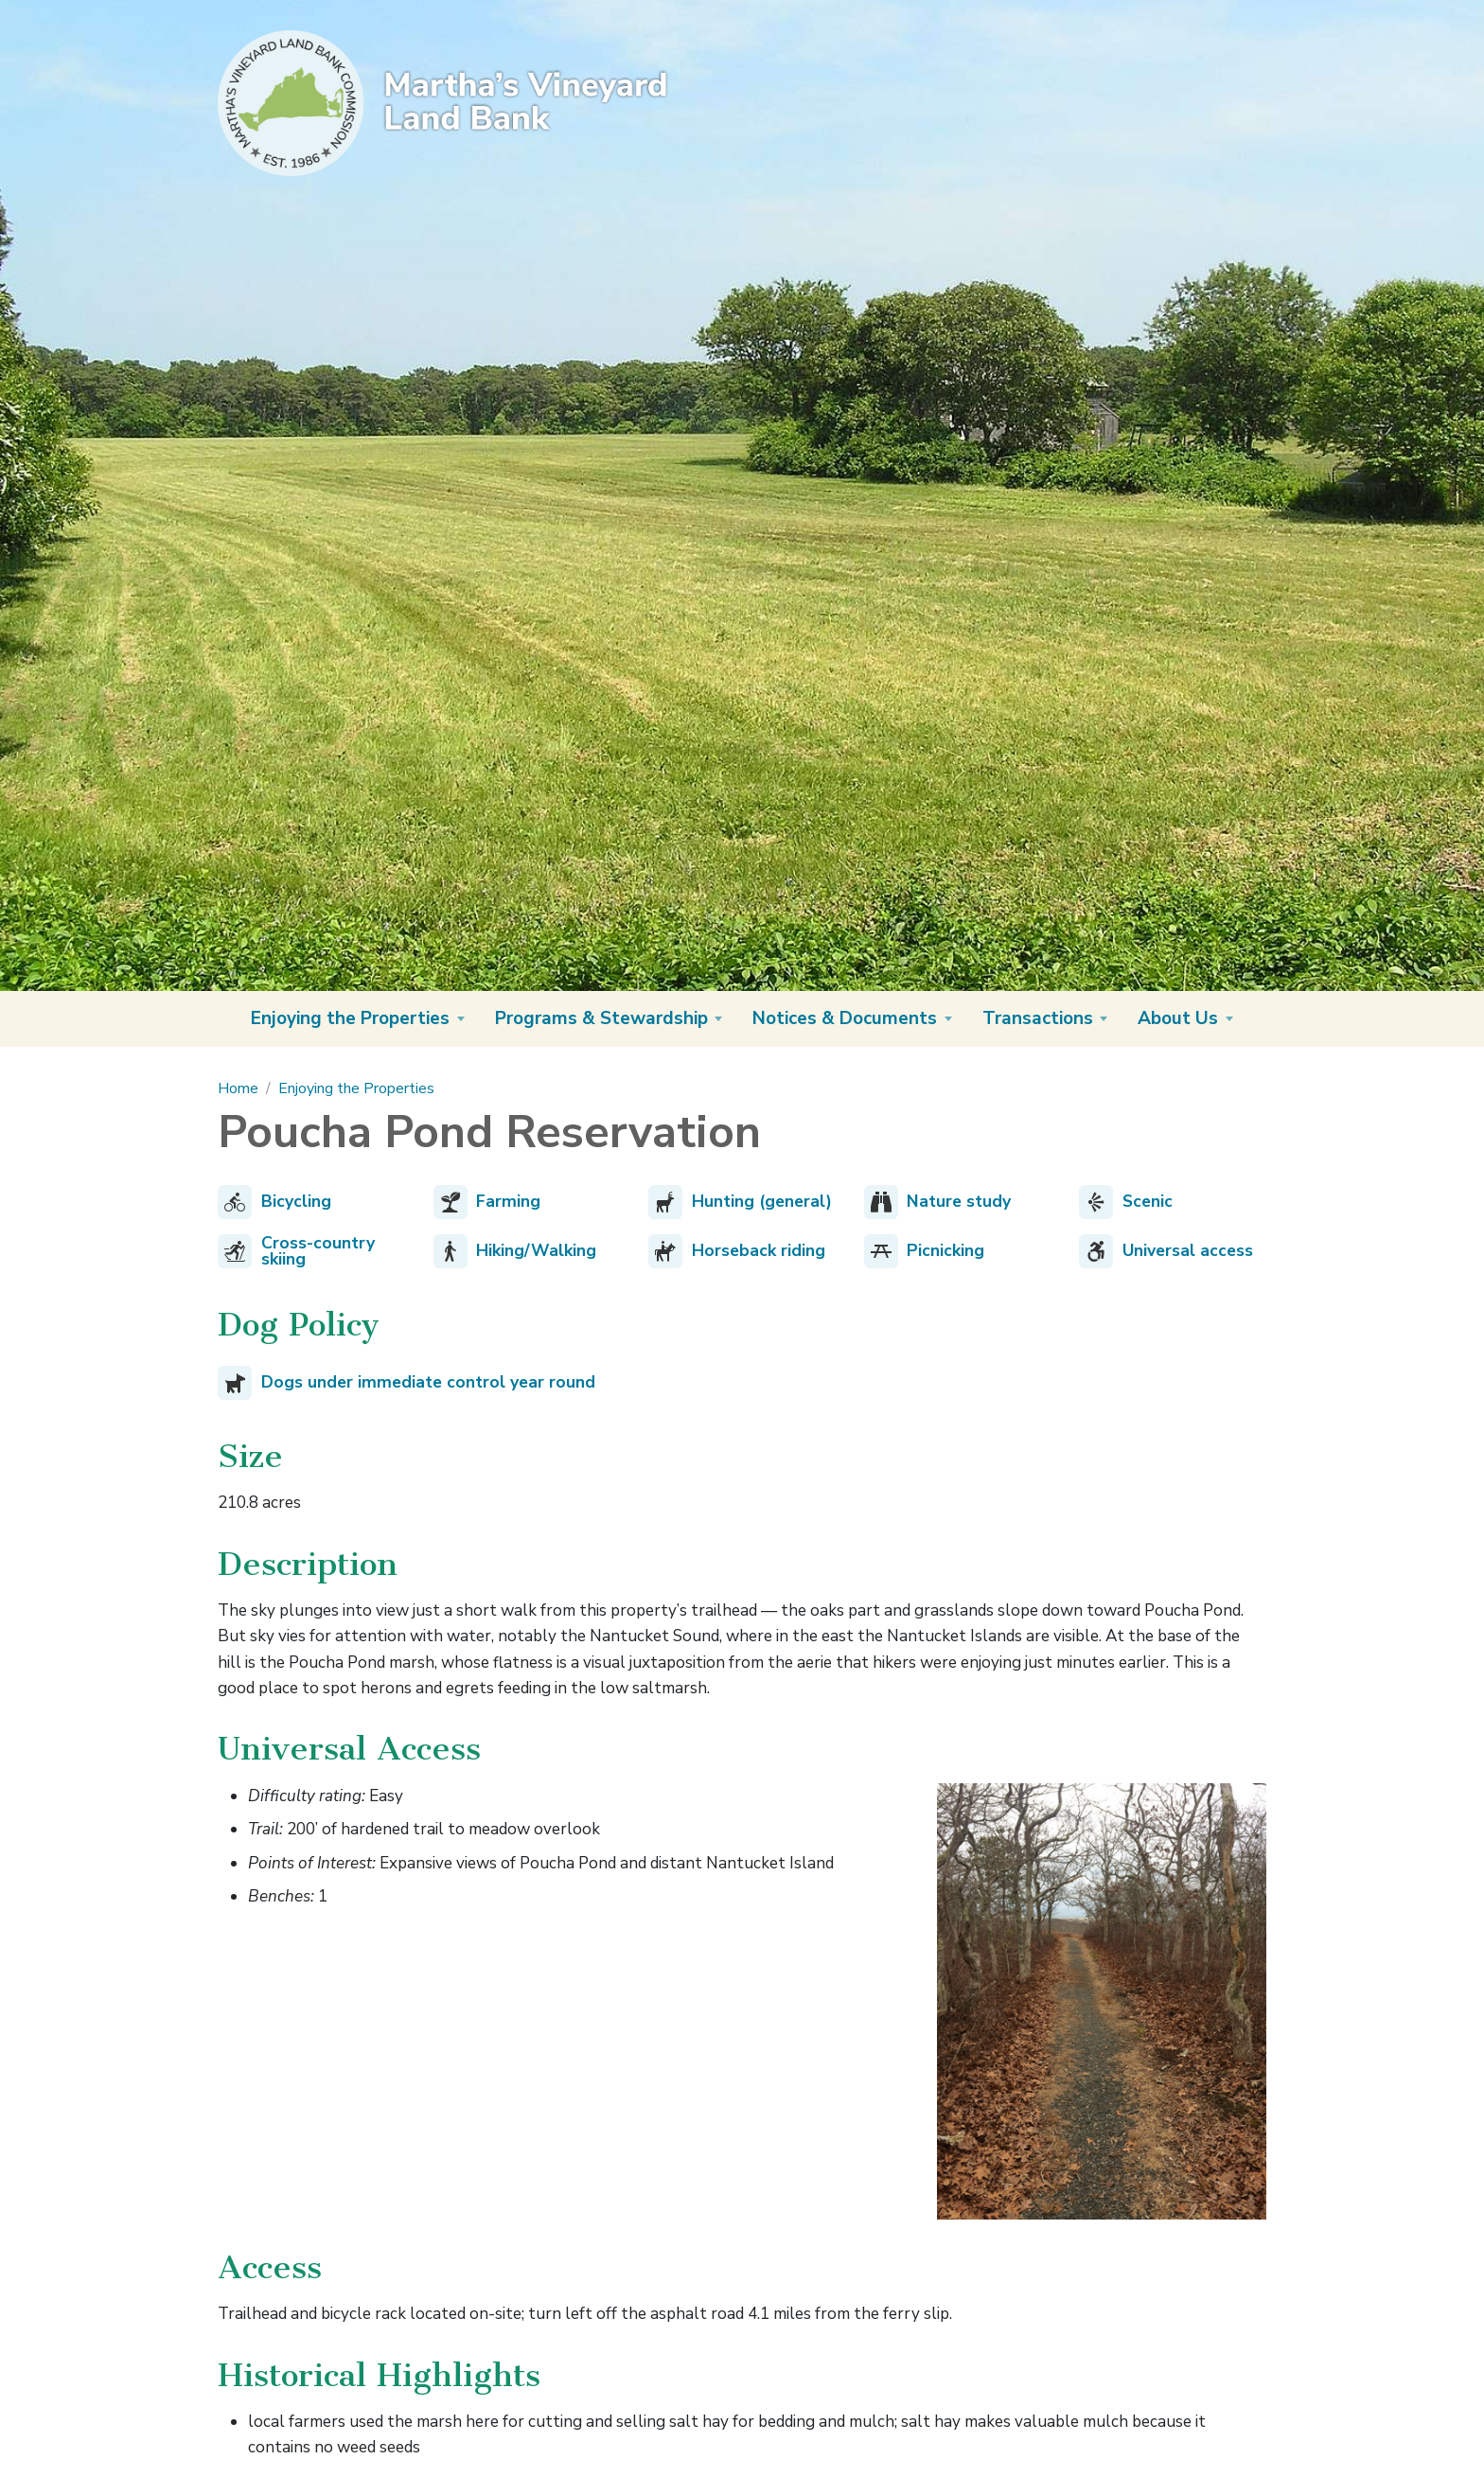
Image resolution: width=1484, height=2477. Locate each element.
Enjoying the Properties (356, 1088)
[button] (358, 1019)
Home (238, 1088)
